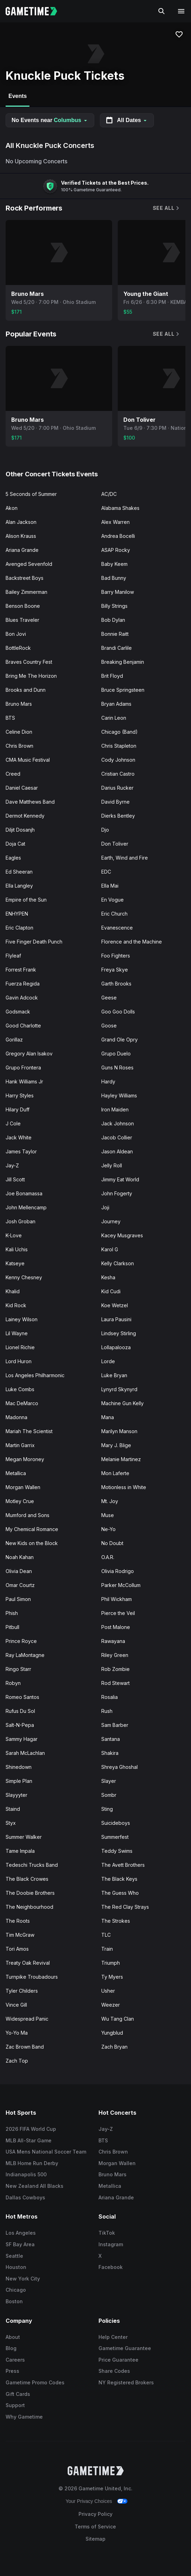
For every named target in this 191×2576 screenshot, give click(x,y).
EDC (106, 872)
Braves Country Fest (29, 662)
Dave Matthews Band (30, 802)
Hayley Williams (119, 1095)
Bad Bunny (113, 578)
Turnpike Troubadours (32, 1977)
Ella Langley (19, 886)
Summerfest (115, 1837)
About (13, 2337)
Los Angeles (21, 2233)
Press (12, 2371)
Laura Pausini (116, 1319)
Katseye (15, 1263)
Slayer (108, 1781)
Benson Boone (23, 606)
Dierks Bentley (118, 816)
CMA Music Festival (28, 760)
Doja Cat (15, 844)
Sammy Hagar (21, 1739)
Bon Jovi (16, 634)
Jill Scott (15, 1179)
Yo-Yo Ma (17, 2033)
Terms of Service (95, 2526)
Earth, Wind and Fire (124, 858)
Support (15, 2405)
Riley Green (114, 1655)
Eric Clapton (19, 928)
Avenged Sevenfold (29, 564)
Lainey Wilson (21, 1319)
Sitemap (95, 2539)
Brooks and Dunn (26, 690)
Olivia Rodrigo (117, 1571)
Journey (111, 1221)
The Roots (18, 1921)
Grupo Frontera (23, 1067)
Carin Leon (113, 718)
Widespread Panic (27, 2019)
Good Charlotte (23, 1026)
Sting (107, 1809)
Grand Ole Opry (119, 1040)
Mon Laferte (115, 1473)
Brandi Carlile (116, 648)
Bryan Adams (116, 704)
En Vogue (112, 900)
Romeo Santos (22, 1697)
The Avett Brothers (123, 1865)
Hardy (108, 1081)
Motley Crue (20, 1501)
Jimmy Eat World (120, 1179)
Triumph (110, 1963)
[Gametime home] (36, 11)
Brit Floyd (112, 676)
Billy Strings (114, 606)
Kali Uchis (17, 1249)
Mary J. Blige (116, 1445)
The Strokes (115, 1921)
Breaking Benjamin (122, 662)
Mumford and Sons (27, 1515)
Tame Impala (20, 1851)
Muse (107, 1515)
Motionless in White (123, 1487)
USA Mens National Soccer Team (46, 2152)
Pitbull (12, 1627)
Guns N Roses (117, 1067)
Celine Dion (19, 732)
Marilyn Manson (119, 1431)
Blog (11, 2348)
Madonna (16, 1417)
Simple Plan (19, 1781)
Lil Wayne (17, 1333)
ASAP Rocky (115, 550)
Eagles (13, 858)
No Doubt (112, 1543)
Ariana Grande (22, 550)
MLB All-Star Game (29, 2140)
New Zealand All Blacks (34, 2186)
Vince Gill (16, 2005)
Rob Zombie (115, 1669)
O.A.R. (107, 1557)
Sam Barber (114, 1725)
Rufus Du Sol (20, 1711)
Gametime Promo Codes (35, 2382)
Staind (13, 1809)
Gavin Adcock (22, 998)
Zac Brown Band (25, 2047)
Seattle (14, 2256)
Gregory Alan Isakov (29, 1053)
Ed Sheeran (19, 872)
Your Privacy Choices (89, 2501)
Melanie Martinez (121, 1459)
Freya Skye (114, 970)
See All (166, 208)
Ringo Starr (18, 1669)
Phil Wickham (116, 1599)
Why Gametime (24, 2417)
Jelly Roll (111, 1165)
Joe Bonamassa (24, 1193)
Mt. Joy (109, 1501)
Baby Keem (114, 564)
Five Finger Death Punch (34, 942)
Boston (14, 2301)
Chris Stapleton (118, 746)
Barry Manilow (117, 592)
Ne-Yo (108, 1529)
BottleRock (18, 648)
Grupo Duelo (116, 1053)
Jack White (19, 1137)
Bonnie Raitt (115, 634)
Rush (106, 1711)
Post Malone (115, 1627)
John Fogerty (116, 1193)
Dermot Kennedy (25, 816)
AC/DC (109, 494)
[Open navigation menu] (181, 11)
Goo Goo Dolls (118, 1012)
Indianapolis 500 (26, 2174)
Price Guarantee (118, 2360)
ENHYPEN (17, 914)
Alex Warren (115, 522)
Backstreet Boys (24, 578)
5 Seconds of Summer (31, 494)
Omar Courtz (20, 1585)
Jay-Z (12, 1165)
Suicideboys (115, 1823)
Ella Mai (109, 886)
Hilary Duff (17, 1109)
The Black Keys (119, 1879)
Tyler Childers (22, 1991)
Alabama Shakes (120, 508)
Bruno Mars (19, 704)
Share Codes (114, 2371)
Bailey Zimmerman (26, 592)
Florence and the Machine (131, 942)
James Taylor (21, 1151)
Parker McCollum (121, 1585)
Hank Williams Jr (24, 1081)
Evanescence (117, 928)
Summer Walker (24, 1837)
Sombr (108, 1795)
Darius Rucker (117, 788)
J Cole (13, 1123)
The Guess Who (120, 1893)
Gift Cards (18, 2394)
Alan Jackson (21, 522)
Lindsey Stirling (118, 1333)
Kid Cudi (111, 1291)
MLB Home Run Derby (32, 2163)
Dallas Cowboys (25, 2197)
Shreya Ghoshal (119, 1767)
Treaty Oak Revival (28, 1963)
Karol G (109, 1249)
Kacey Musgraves (122, 1235)
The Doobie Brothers (30, 1893)
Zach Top (17, 2061)
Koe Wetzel (114, 1305)
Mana (107, 1417)
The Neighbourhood (29, 1907)
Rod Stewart (115, 1683)
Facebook (110, 2267)
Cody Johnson (118, 760)
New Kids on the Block (32, 1543)
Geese (109, 998)
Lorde (108, 1361)
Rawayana (113, 1641)
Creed (13, 774)
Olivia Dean (19, 1571)
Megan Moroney (25, 1459)
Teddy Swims (116, 1851)
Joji (105, 1207)
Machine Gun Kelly (122, 1403)
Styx (11, 1823)
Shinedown (19, 1767)
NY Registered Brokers (126, 2382)
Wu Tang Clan (117, 2019)
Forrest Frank (21, 970)
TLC (106, 1935)
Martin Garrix (20, 1445)
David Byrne (115, 802)
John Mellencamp (26, 1207)
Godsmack (18, 1012)
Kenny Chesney (24, 1277)
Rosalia (109, 1697)
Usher (108, 1991)
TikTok (106, 2233)
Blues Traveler (22, 620)
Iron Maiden (115, 1109)
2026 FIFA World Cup (31, 2129)
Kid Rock (16, 1305)
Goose (109, 1026)
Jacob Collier (116, 1137)
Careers (15, 2360)
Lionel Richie (20, 1347)
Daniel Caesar (22, 788)
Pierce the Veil (118, 1613)
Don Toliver (114, 844)
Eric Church (114, 914)
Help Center (113, 2337)
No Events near (50, 120)
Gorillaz (14, 1040)
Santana (110, 1739)
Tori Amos (17, 1949)
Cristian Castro (118, 774)
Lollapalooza (116, 1347)
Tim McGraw (20, 1935)
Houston (16, 2267)
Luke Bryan (114, 1375)
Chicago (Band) (119, 732)
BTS (10, 718)
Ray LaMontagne (25, 1655)
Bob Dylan (113, 620)
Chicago (16, 2290)
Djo (105, 830)
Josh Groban (20, 1221)
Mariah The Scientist (29, 1431)
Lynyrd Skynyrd (119, 1389)
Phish (12, 1613)
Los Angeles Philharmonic (35, 1375)
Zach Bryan (114, 2047)
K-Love (14, 1235)
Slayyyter (16, 1795)
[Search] (161, 11)
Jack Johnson (117, 1123)
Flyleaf (13, 956)
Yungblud (112, 2033)
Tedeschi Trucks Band (32, 1865)
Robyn (13, 1683)
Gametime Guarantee (124, 2348)
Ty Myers (112, 1977)
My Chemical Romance (32, 1529)
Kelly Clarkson (117, 1263)
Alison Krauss (21, 536)
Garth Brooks (116, 984)
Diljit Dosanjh (20, 830)
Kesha (108, 1277)
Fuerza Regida (23, 984)
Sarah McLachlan (25, 1753)
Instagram (110, 2244)
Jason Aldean (117, 1151)
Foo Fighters (115, 956)
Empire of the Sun (26, 900)
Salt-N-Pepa (20, 1725)
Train (107, 1949)
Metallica (16, 1473)
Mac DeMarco (22, 1403)
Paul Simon (18, 1599)
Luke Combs (20, 1389)
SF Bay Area (20, 2244)
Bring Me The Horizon (31, 676)
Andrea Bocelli (118, 536)
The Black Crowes (27, 1879)
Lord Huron (19, 1361)
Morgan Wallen (23, 1487)
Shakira (109, 1753)
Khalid (13, 1291)
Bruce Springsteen (122, 690)
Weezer (110, 2005)
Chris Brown (19, 746)
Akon (12, 508)
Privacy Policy (95, 2514)
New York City (23, 2279)
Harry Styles (20, 1095)
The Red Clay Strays (125, 1907)
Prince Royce (21, 1641)
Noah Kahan (20, 1557)
